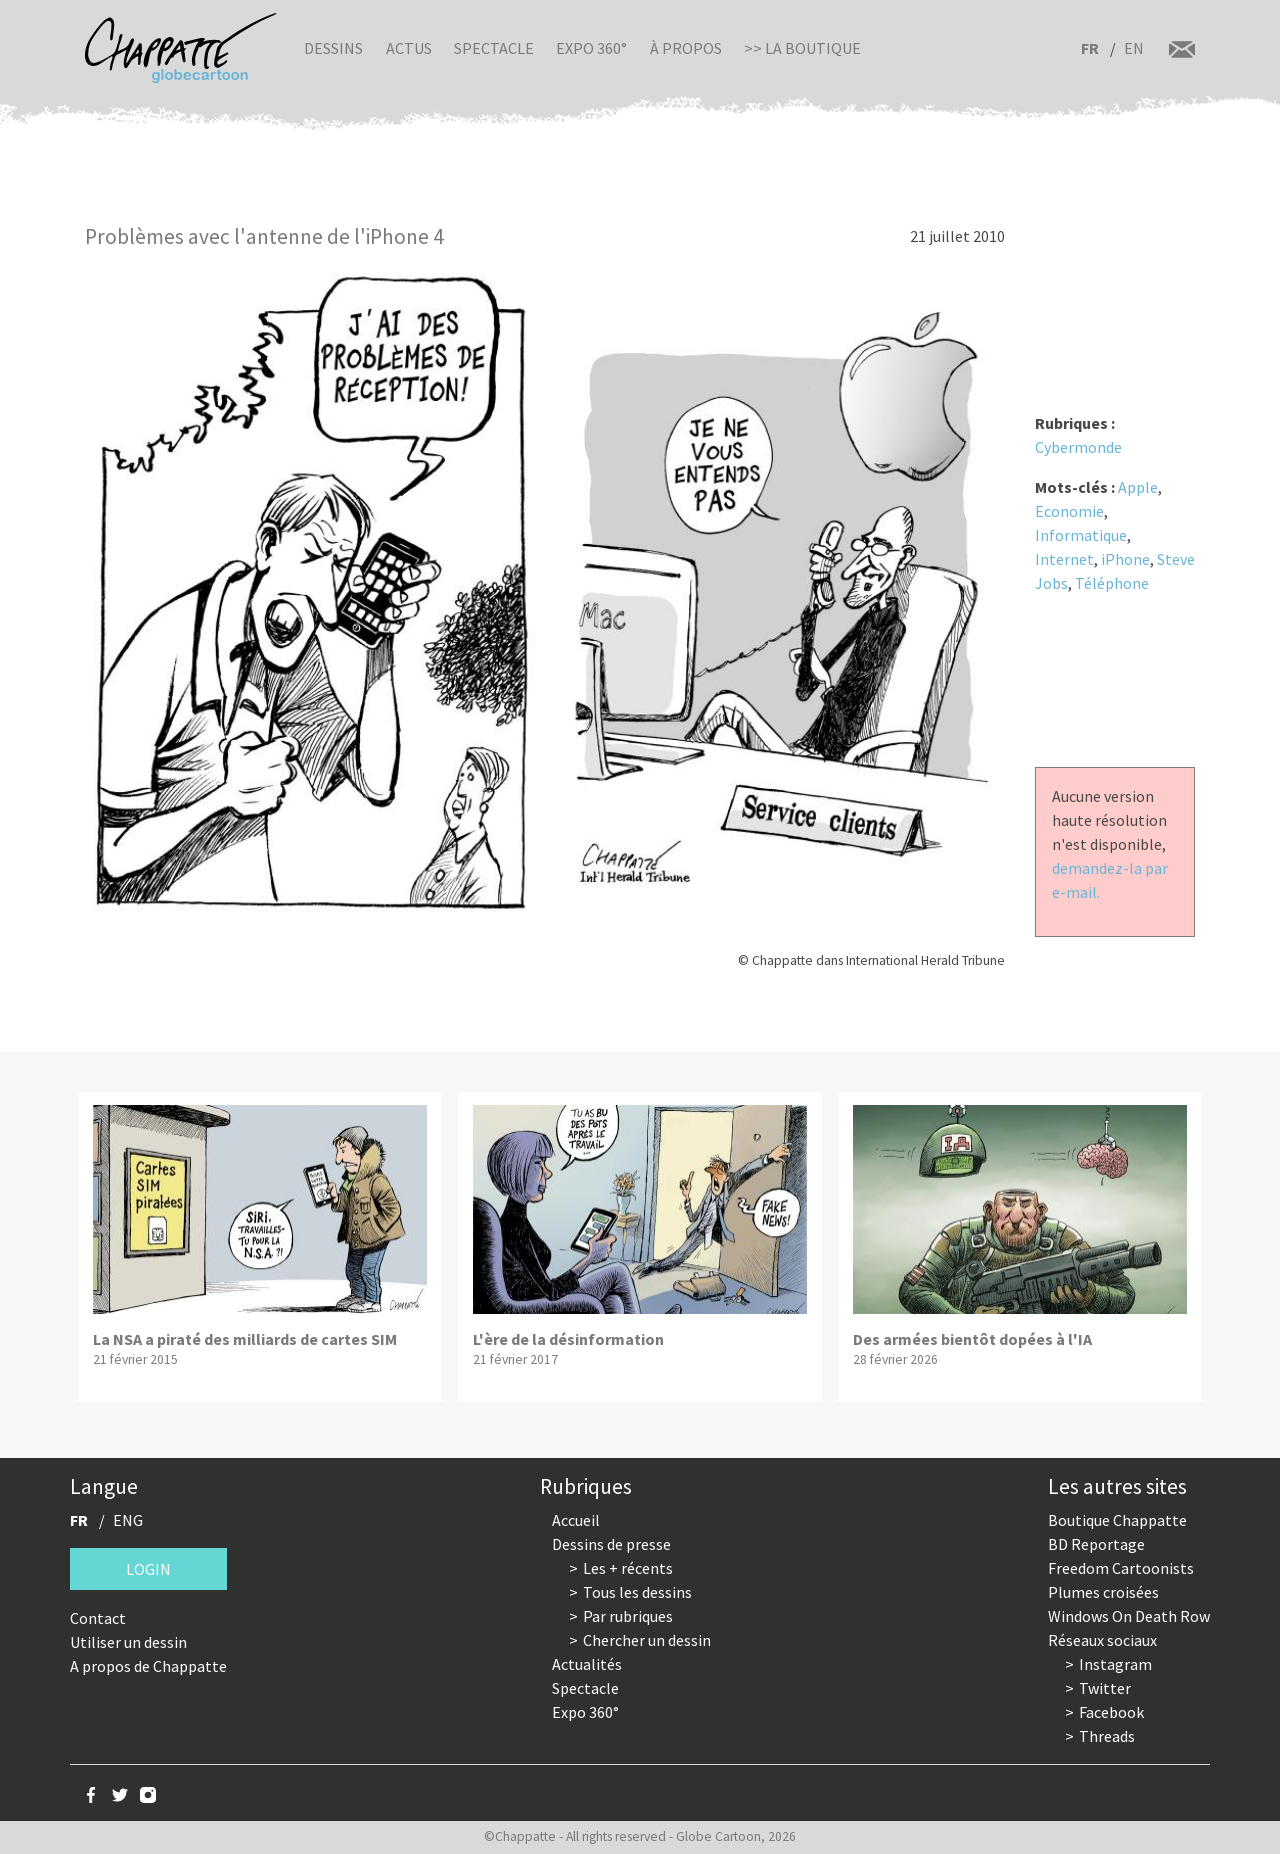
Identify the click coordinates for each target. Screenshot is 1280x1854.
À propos (686, 48)
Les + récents (628, 1568)
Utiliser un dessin (128, 1642)
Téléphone (1112, 583)
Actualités (587, 1664)
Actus (409, 48)
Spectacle (494, 48)
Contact (98, 1618)
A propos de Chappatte (148, 1666)
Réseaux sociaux (1102, 1640)
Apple (1138, 487)
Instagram (1115, 1664)
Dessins (333, 48)
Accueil (576, 1520)
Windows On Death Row (1129, 1616)
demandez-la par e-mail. (1110, 880)
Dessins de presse (611, 1544)
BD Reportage (1096, 1544)
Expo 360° (591, 48)
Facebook (1111, 1712)
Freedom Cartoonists (1121, 1568)
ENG (128, 1520)
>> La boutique (802, 48)
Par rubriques (628, 1616)
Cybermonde (1078, 447)
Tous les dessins (637, 1592)
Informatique (1081, 535)
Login (148, 1569)
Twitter (1105, 1688)
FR (1090, 48)
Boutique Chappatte (1117, 1520)
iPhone (1125, 559)
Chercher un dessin (647, 1640)
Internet (1064, 559)
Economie (1069, 511)
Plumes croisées (1103, 1592)
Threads (1107, 1736)
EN (1134, 48)
